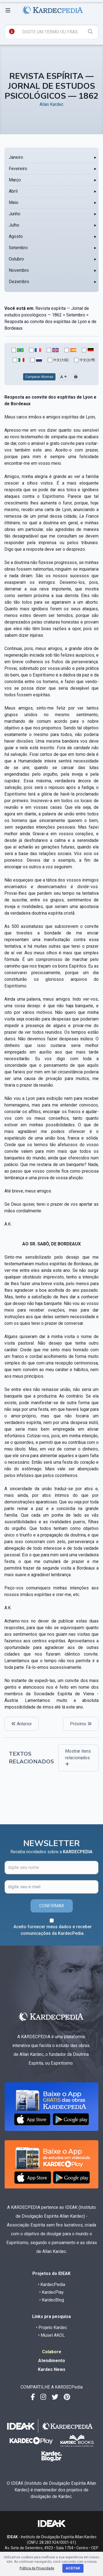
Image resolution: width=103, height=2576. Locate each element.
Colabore (51, 2351)
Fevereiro (18, 168)
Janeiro (16, 157)
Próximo (81, 1723)
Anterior (21, 1723)
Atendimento (51, 2360)
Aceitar (73, 2568)
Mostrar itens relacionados (78, 1757)
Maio (13, 202)
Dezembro (19, 281)
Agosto (16, 236)
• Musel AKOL (51, 2335)
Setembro (18, 247)
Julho (14, 225)
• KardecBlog (51, 2300)
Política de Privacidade (37, 2568)
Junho (14, 213)
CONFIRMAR (51, 1905)
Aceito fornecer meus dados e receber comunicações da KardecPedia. (52, 1930)
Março (15, 179)
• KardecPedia (51, 2284)
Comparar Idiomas (39, 377)
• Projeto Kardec (51, 2327)
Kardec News (51, 2369)
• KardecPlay (51, 2292)
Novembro (19, 270)
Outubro (16, 259)
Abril (13, 191)
